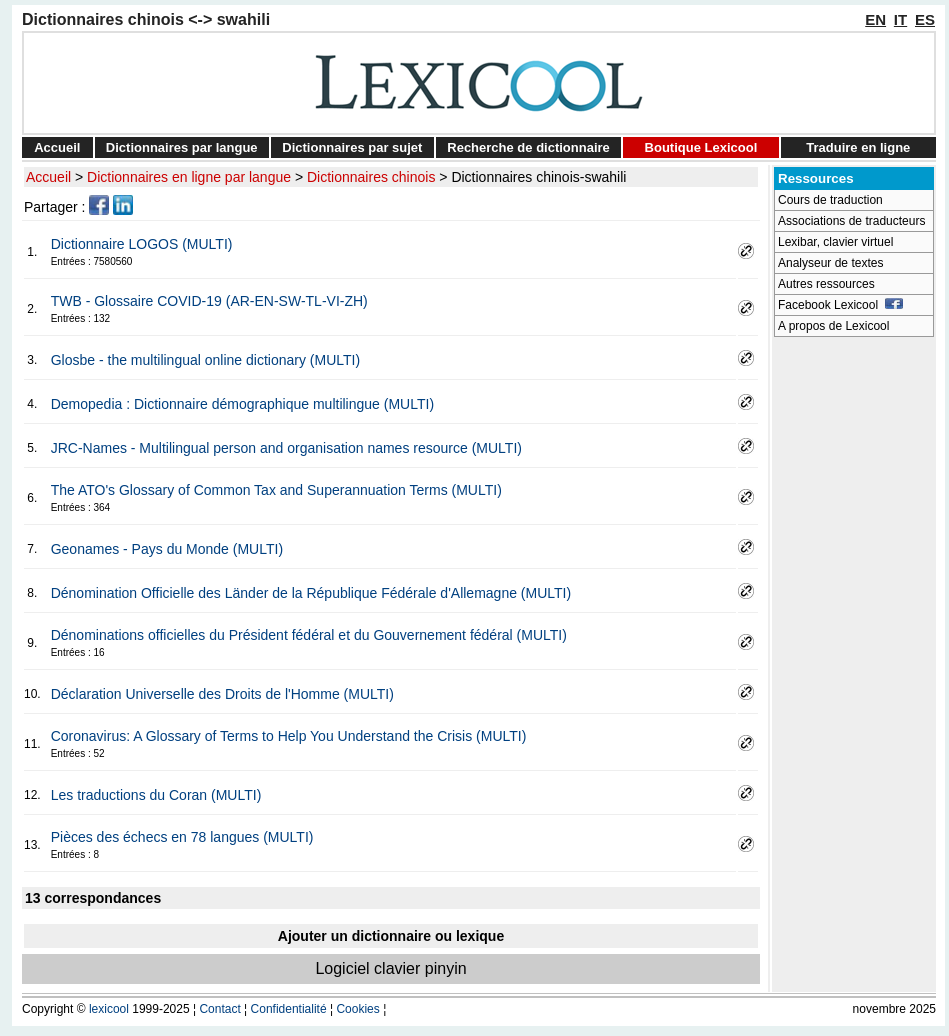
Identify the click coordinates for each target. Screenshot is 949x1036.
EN (875, 19)
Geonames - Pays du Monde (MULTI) (167, 549)
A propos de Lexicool (833, 326)
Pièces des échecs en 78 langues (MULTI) (182, 837)
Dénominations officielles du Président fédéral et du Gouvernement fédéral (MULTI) (309, 635)
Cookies (357, 1009)
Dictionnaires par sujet (352, 147)
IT (900, 19)
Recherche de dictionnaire (528, 147)
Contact (219, 1009)
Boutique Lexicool (701, 147)
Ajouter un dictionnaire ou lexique (391, 936)
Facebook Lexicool (840, 305)
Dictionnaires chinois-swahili (538, 177)
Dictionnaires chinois (371, 177)
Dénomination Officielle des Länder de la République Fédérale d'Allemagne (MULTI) (311, 593)
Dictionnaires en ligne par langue (189, 177)
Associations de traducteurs (851, 221)
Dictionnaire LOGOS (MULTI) (142, 244)
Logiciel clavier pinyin (390, 968)
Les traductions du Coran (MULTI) (156, 795)
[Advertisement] (854, 646)
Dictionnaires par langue (182, 147)
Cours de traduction (830, 200)
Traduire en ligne (858, 147)
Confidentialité (289, 1009)
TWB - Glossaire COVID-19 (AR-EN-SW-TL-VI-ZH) (209, 301)
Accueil (57, 147)
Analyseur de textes (830, 263)
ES (925, 19)
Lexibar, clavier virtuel (835, 242)
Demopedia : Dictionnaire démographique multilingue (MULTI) (242, 404)
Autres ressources (826, 284)
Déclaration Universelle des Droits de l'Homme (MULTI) (222, 694)
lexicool (109, 1009)
